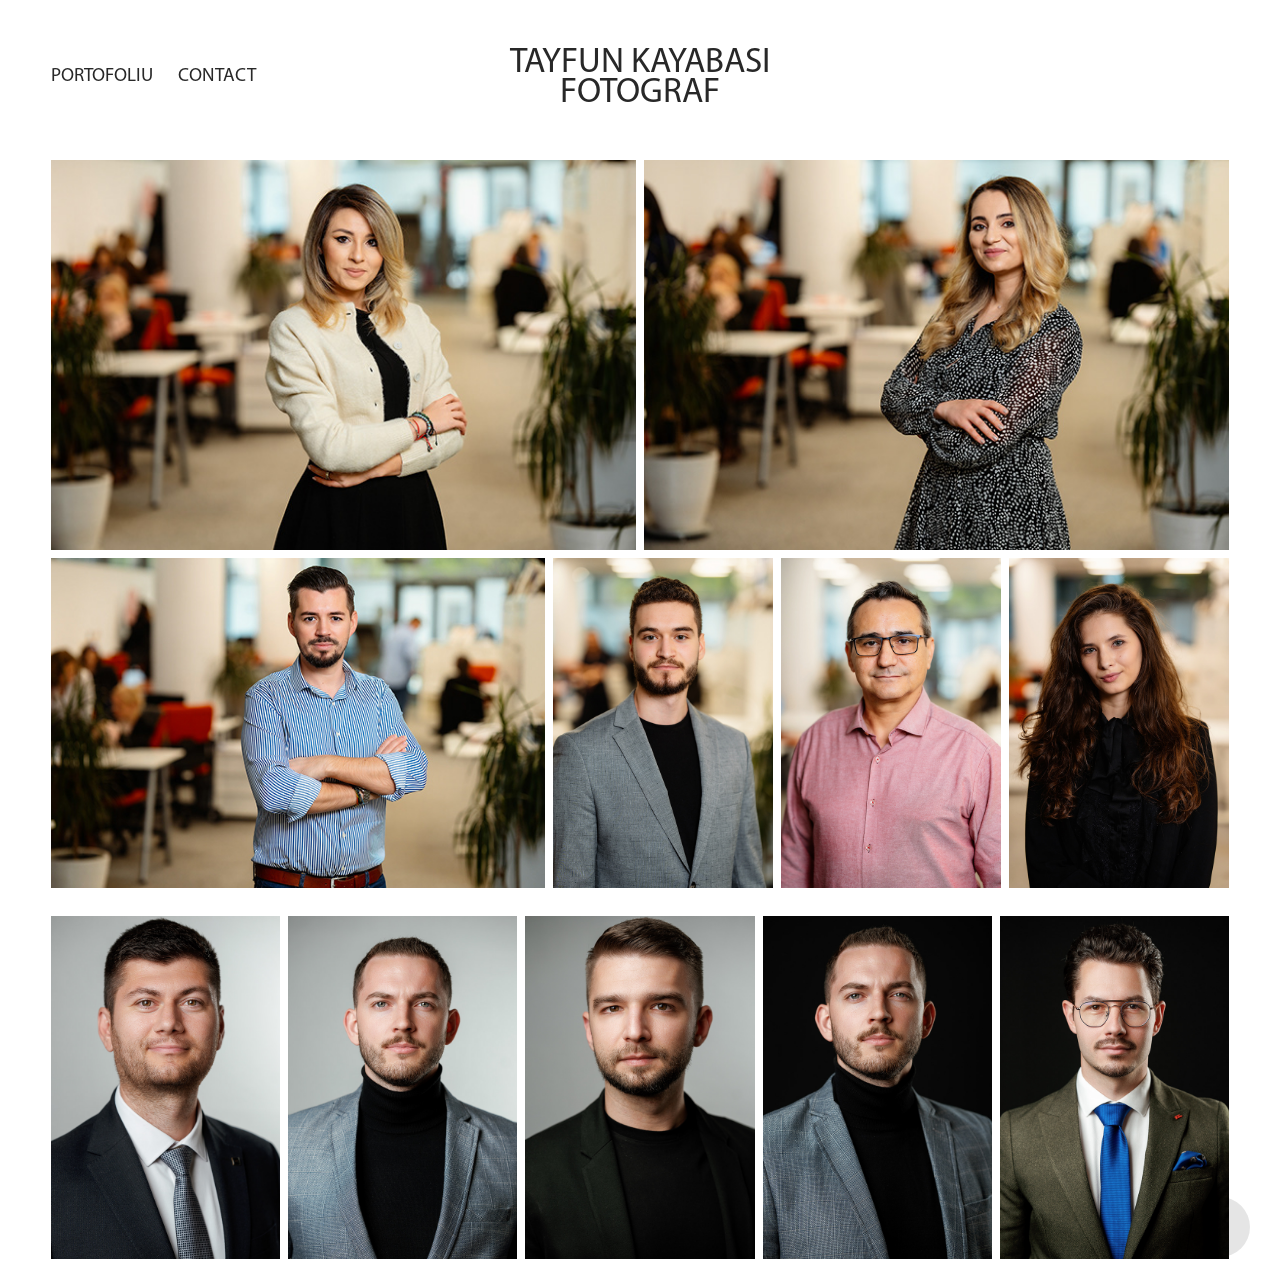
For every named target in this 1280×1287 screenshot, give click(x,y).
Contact (217, 74)
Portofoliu (102, 74)
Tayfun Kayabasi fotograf (647, 75)
